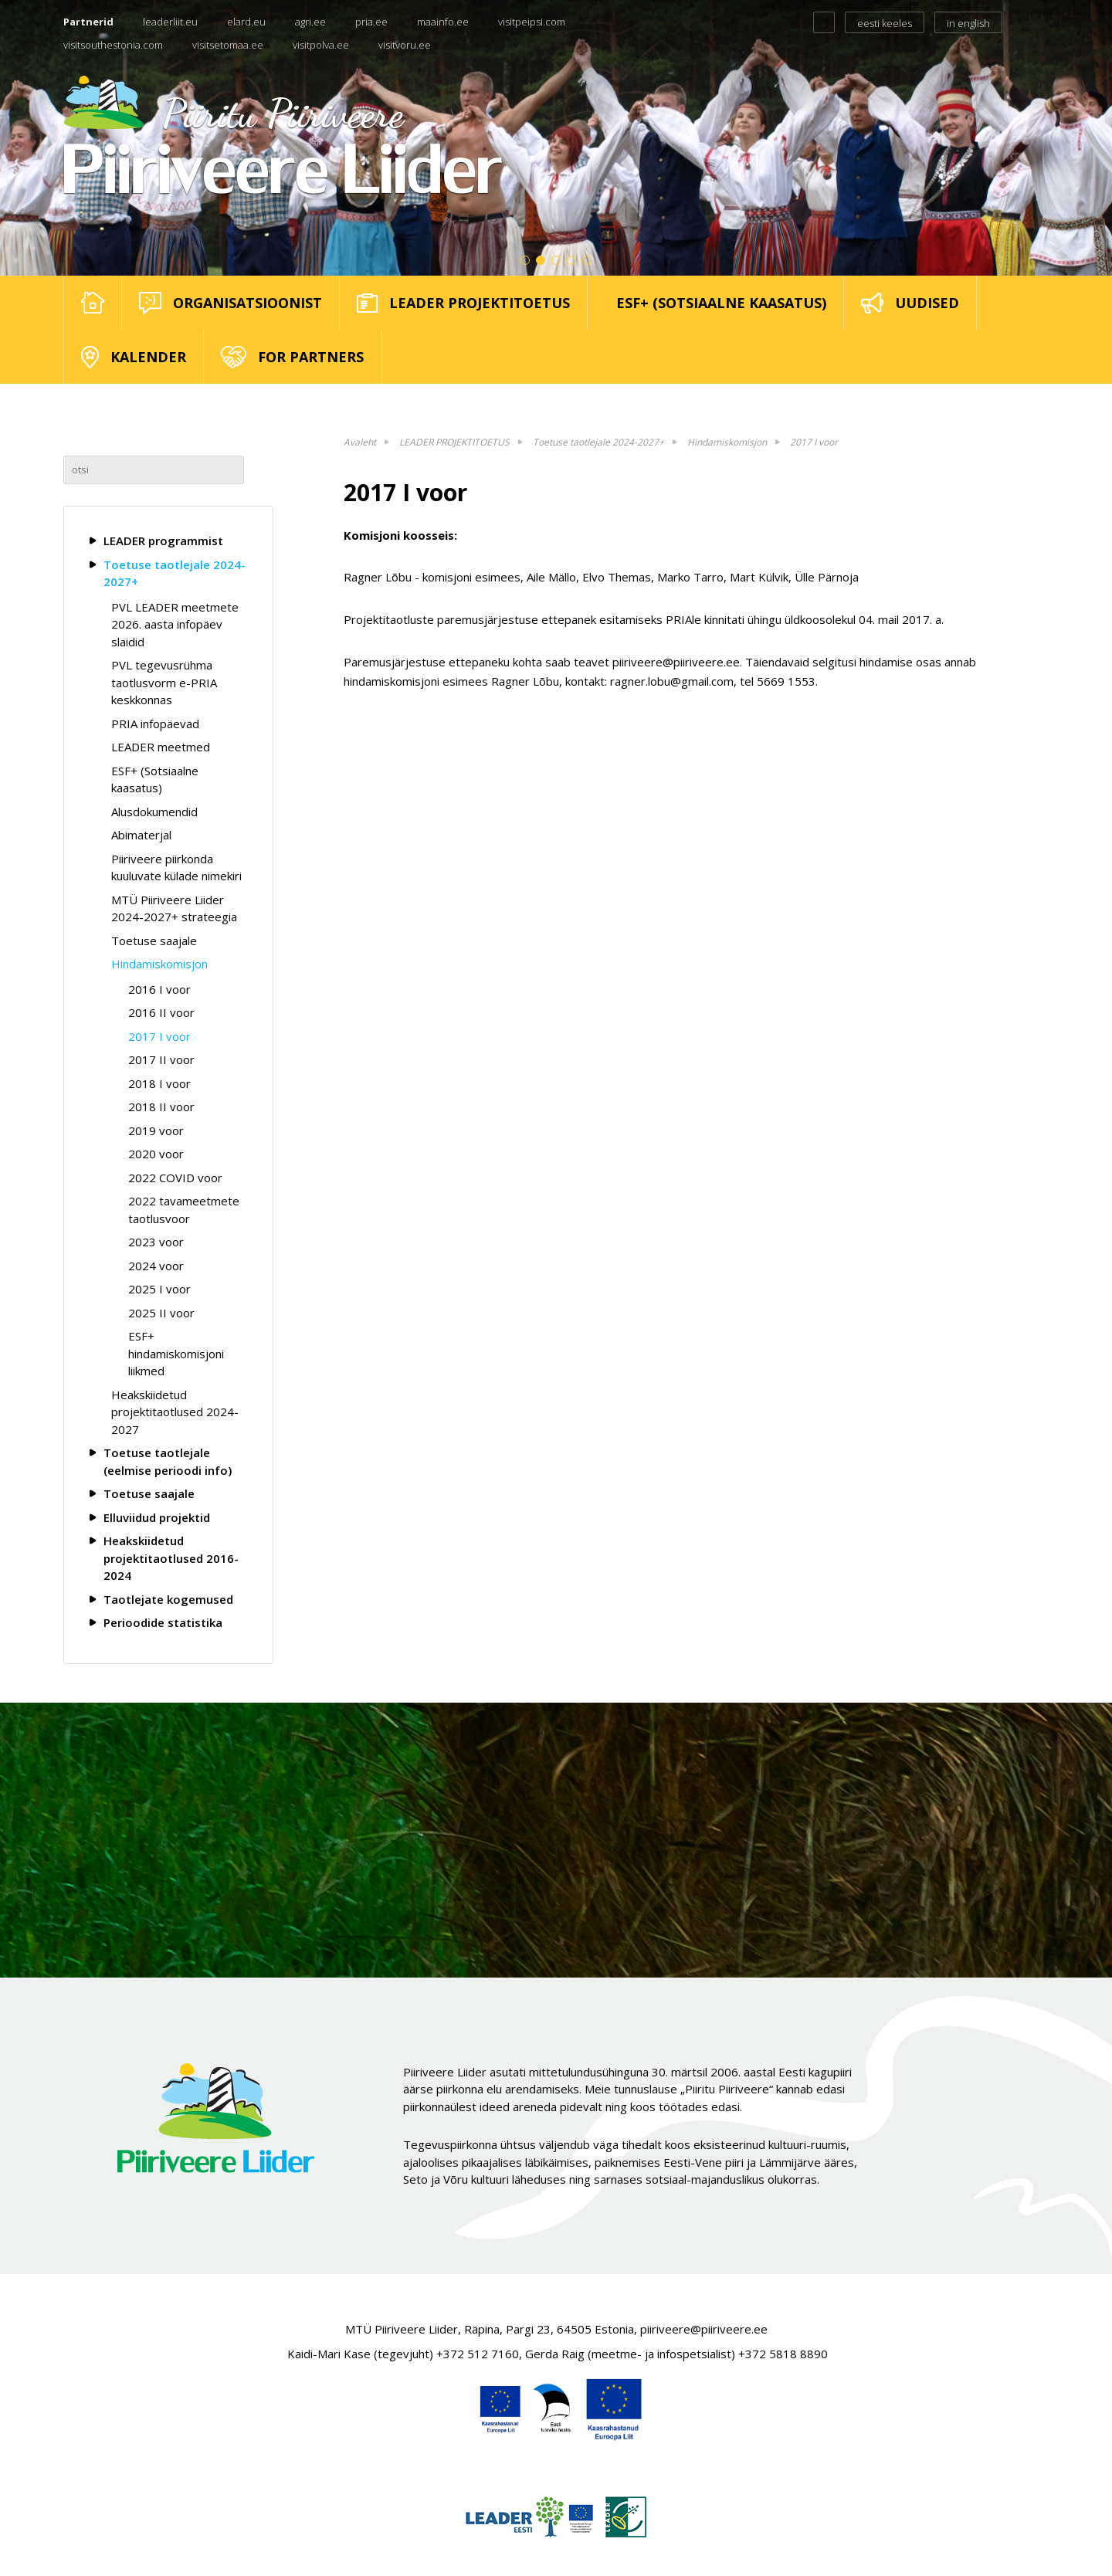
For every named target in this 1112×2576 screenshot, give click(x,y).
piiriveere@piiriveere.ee (704, 2329)
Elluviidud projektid (156, 1517)
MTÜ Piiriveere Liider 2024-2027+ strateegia (174, 908)
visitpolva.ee (321, 45)
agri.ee (310, 22)
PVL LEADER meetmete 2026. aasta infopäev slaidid (175, 624)
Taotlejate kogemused (168, 1599)
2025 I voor (159, 1288)
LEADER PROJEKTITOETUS (454, 442)
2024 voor (156, 1265)
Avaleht (360, 442)
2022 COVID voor (175, 1177)
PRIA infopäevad (155, 723)
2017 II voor (161, 1059)
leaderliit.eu (170, 22)
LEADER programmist (163, 540)
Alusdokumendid (154, 811)
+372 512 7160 (477, 2353)
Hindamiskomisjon (159, 963)
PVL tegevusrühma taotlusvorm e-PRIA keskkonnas (164, 682)
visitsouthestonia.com (113, 45)
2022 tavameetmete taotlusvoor (183, 1209)
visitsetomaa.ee (227, 45)
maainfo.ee (443, 22)
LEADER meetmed (160, 746)
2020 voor (156, 1153)
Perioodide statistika (162, 1622)
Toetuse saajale (154, 940)
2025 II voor (161, 1312)
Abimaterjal (141, 834)
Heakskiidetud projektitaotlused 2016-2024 (171, 1558)
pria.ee (371, 22)
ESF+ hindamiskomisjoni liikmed (176, 1353)
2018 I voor (159, 1083)
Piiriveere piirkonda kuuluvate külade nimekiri (176, 867)
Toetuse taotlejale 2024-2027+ (174, 573)
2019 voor (156, 1130)
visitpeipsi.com (531, 22)
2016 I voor (159, 989)
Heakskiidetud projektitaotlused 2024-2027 (175, 1412)
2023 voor (156, 1241)
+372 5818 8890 (783, 2353)
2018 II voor (161, 1106)
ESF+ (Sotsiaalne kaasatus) (154, 779)
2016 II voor (161, 1012)
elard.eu (246, 22)
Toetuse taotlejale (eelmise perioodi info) (167, 1461)
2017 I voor (159, 1036)
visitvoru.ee (404, 45)
